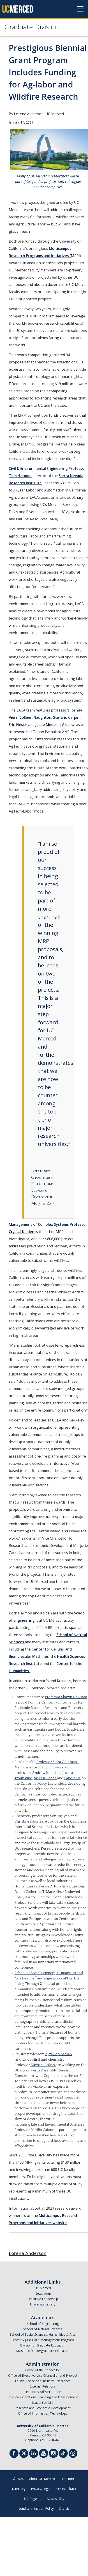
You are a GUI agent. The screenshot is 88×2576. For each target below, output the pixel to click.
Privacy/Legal (40, 2488)
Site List (65, 2508)
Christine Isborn (28, 1821)
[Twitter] (23, 2452)
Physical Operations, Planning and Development (43, 2397)
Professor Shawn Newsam (66, 1697)
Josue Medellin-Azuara (54, 724)
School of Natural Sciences (42, 2329)
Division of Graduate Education (42, 2345)
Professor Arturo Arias (52, 1886)
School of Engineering (43, 2323)
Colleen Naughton (35, 717)
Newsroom (43, 2293)
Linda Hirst (31, 2059)
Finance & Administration (42, 2392)
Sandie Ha (72, 1778)
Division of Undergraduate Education (42, 2351)
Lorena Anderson (27, 2253)
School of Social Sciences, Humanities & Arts (42, 2334)
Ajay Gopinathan (58, 2054)
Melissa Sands (45, 1778)
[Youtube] (43, 2454)
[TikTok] (63, 2452)
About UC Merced (42, 2479)
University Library (42, 2304)
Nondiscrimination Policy (36, 2508)
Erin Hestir (18, 724)
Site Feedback (66, 2488)
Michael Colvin (43, 2065)
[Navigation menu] (80, 9)
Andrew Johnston (46, 1773)
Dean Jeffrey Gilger (37, 1978)
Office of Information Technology (42, 2413)
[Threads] (73, 2452)
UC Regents (32, 2498)
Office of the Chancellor (42, 2370)
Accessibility (55, 2498)
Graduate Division (32, 28)
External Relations (43, 2386)
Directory (18, 2488)
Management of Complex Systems (39, 1224)
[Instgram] (53, 2454)
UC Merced (43, 2288)
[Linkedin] (33, 2454)
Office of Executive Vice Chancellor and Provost (42, 2375)
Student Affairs (42, 2402)
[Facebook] (14, 2454)
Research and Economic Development (43, 2408)
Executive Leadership (42, 2299)
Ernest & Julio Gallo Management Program (43, 2340)
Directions (67, 2479)
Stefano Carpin (66, 717)
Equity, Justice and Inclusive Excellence (43, 2381)
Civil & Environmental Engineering (39, 468)
